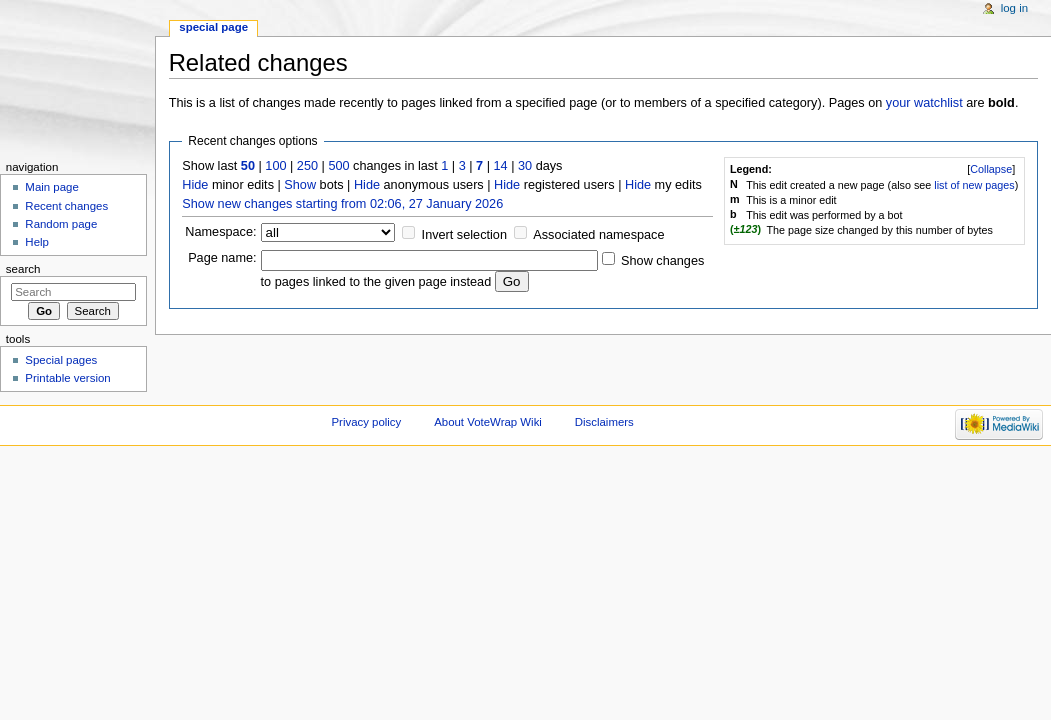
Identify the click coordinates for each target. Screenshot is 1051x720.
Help (37, 242)
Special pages (61, 360)
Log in (1014, 8)
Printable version (67, 378)
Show (300, 185)
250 (307, 166)
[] (991, 169)
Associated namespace (598, 235)
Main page (52, 187)
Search (23, 269)
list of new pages (974, 185)
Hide (195, 185)
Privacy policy (366, 422)
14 (501, 166)
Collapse (991, 169)
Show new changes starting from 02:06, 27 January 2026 (342, 204)
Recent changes (66, 206)
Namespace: (220, 232)
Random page (61, 224)
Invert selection (464, 235)
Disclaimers (604, 422)
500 (338, 166)
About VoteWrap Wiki (488, 422)
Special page (213, 27)
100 (275, 166)
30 (525, 166)
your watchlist (924, 103)
